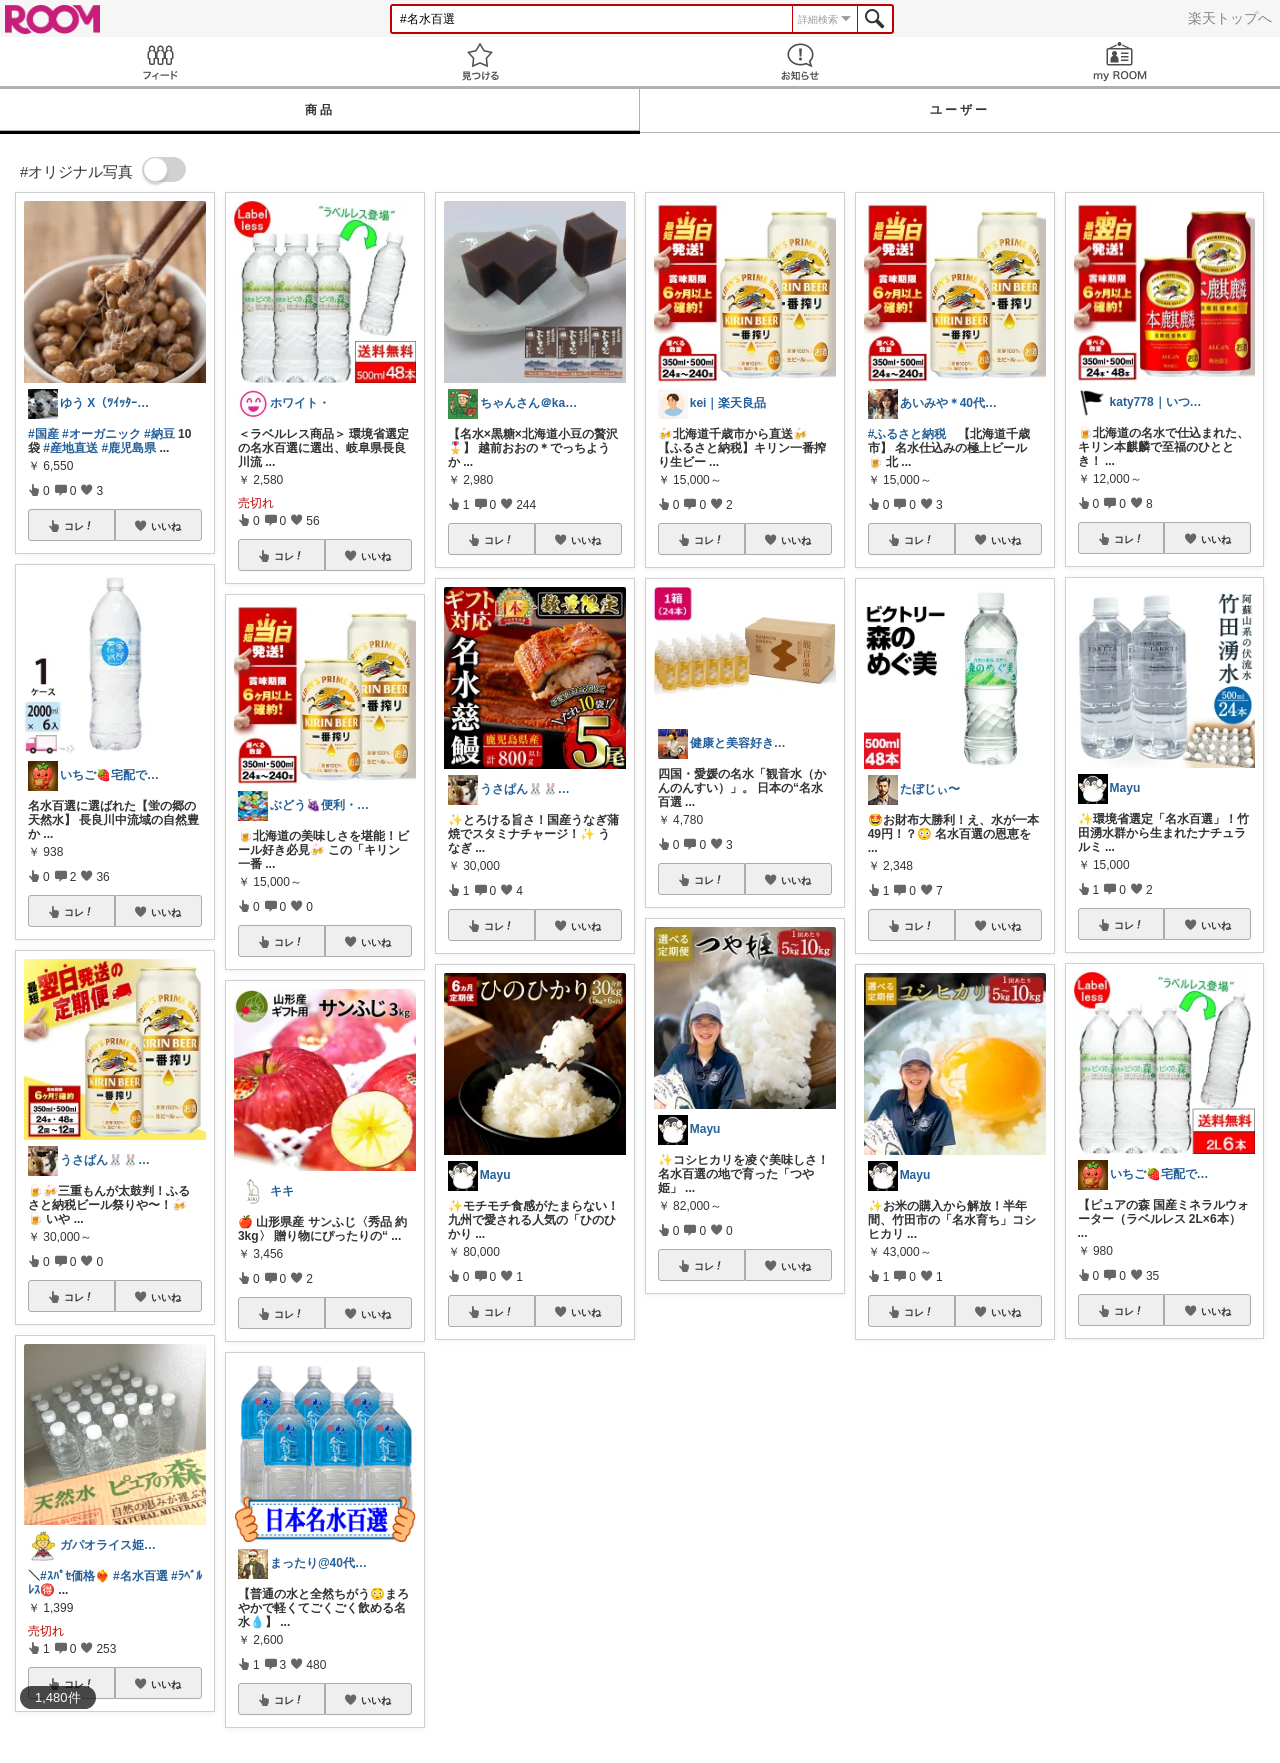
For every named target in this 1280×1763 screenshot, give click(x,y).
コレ (79, 526)
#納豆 (159, 434)
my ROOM (1120, 61)
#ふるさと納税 (907, 434)
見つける (480, 61)
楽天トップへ (1230, 18)
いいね (166, 526)
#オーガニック (101, 434)
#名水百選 (140, 1576)
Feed (160, 61)
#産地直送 (70, 448)
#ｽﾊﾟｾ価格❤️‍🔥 (75, 1576)
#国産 (43, 434)
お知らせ (800, 61)
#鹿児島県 (128, 448)
